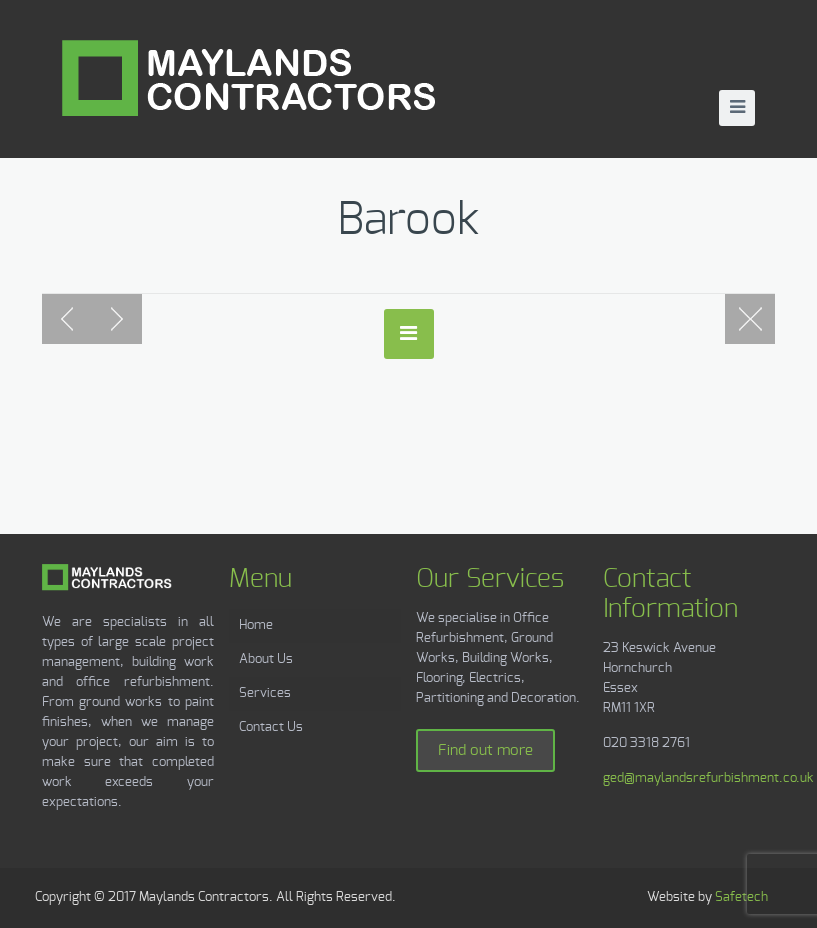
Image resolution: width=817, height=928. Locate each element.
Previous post (67, 319)
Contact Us (271, 727)
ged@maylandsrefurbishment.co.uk (708, 778)
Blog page (750, 319)
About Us (266, 659)
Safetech (741, 897)
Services (265, 693)
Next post (117, 319)
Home (256, 625)
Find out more (485, 750)
